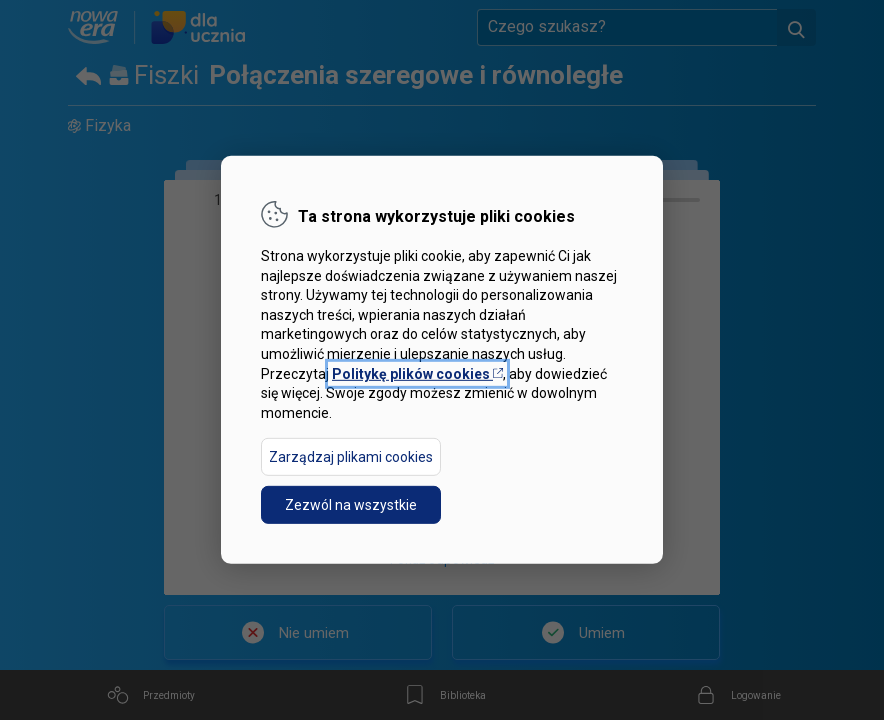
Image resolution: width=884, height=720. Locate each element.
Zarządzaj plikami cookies (351, 457)
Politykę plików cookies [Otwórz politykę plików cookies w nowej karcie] (417, 373)
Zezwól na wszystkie (351, 505)
